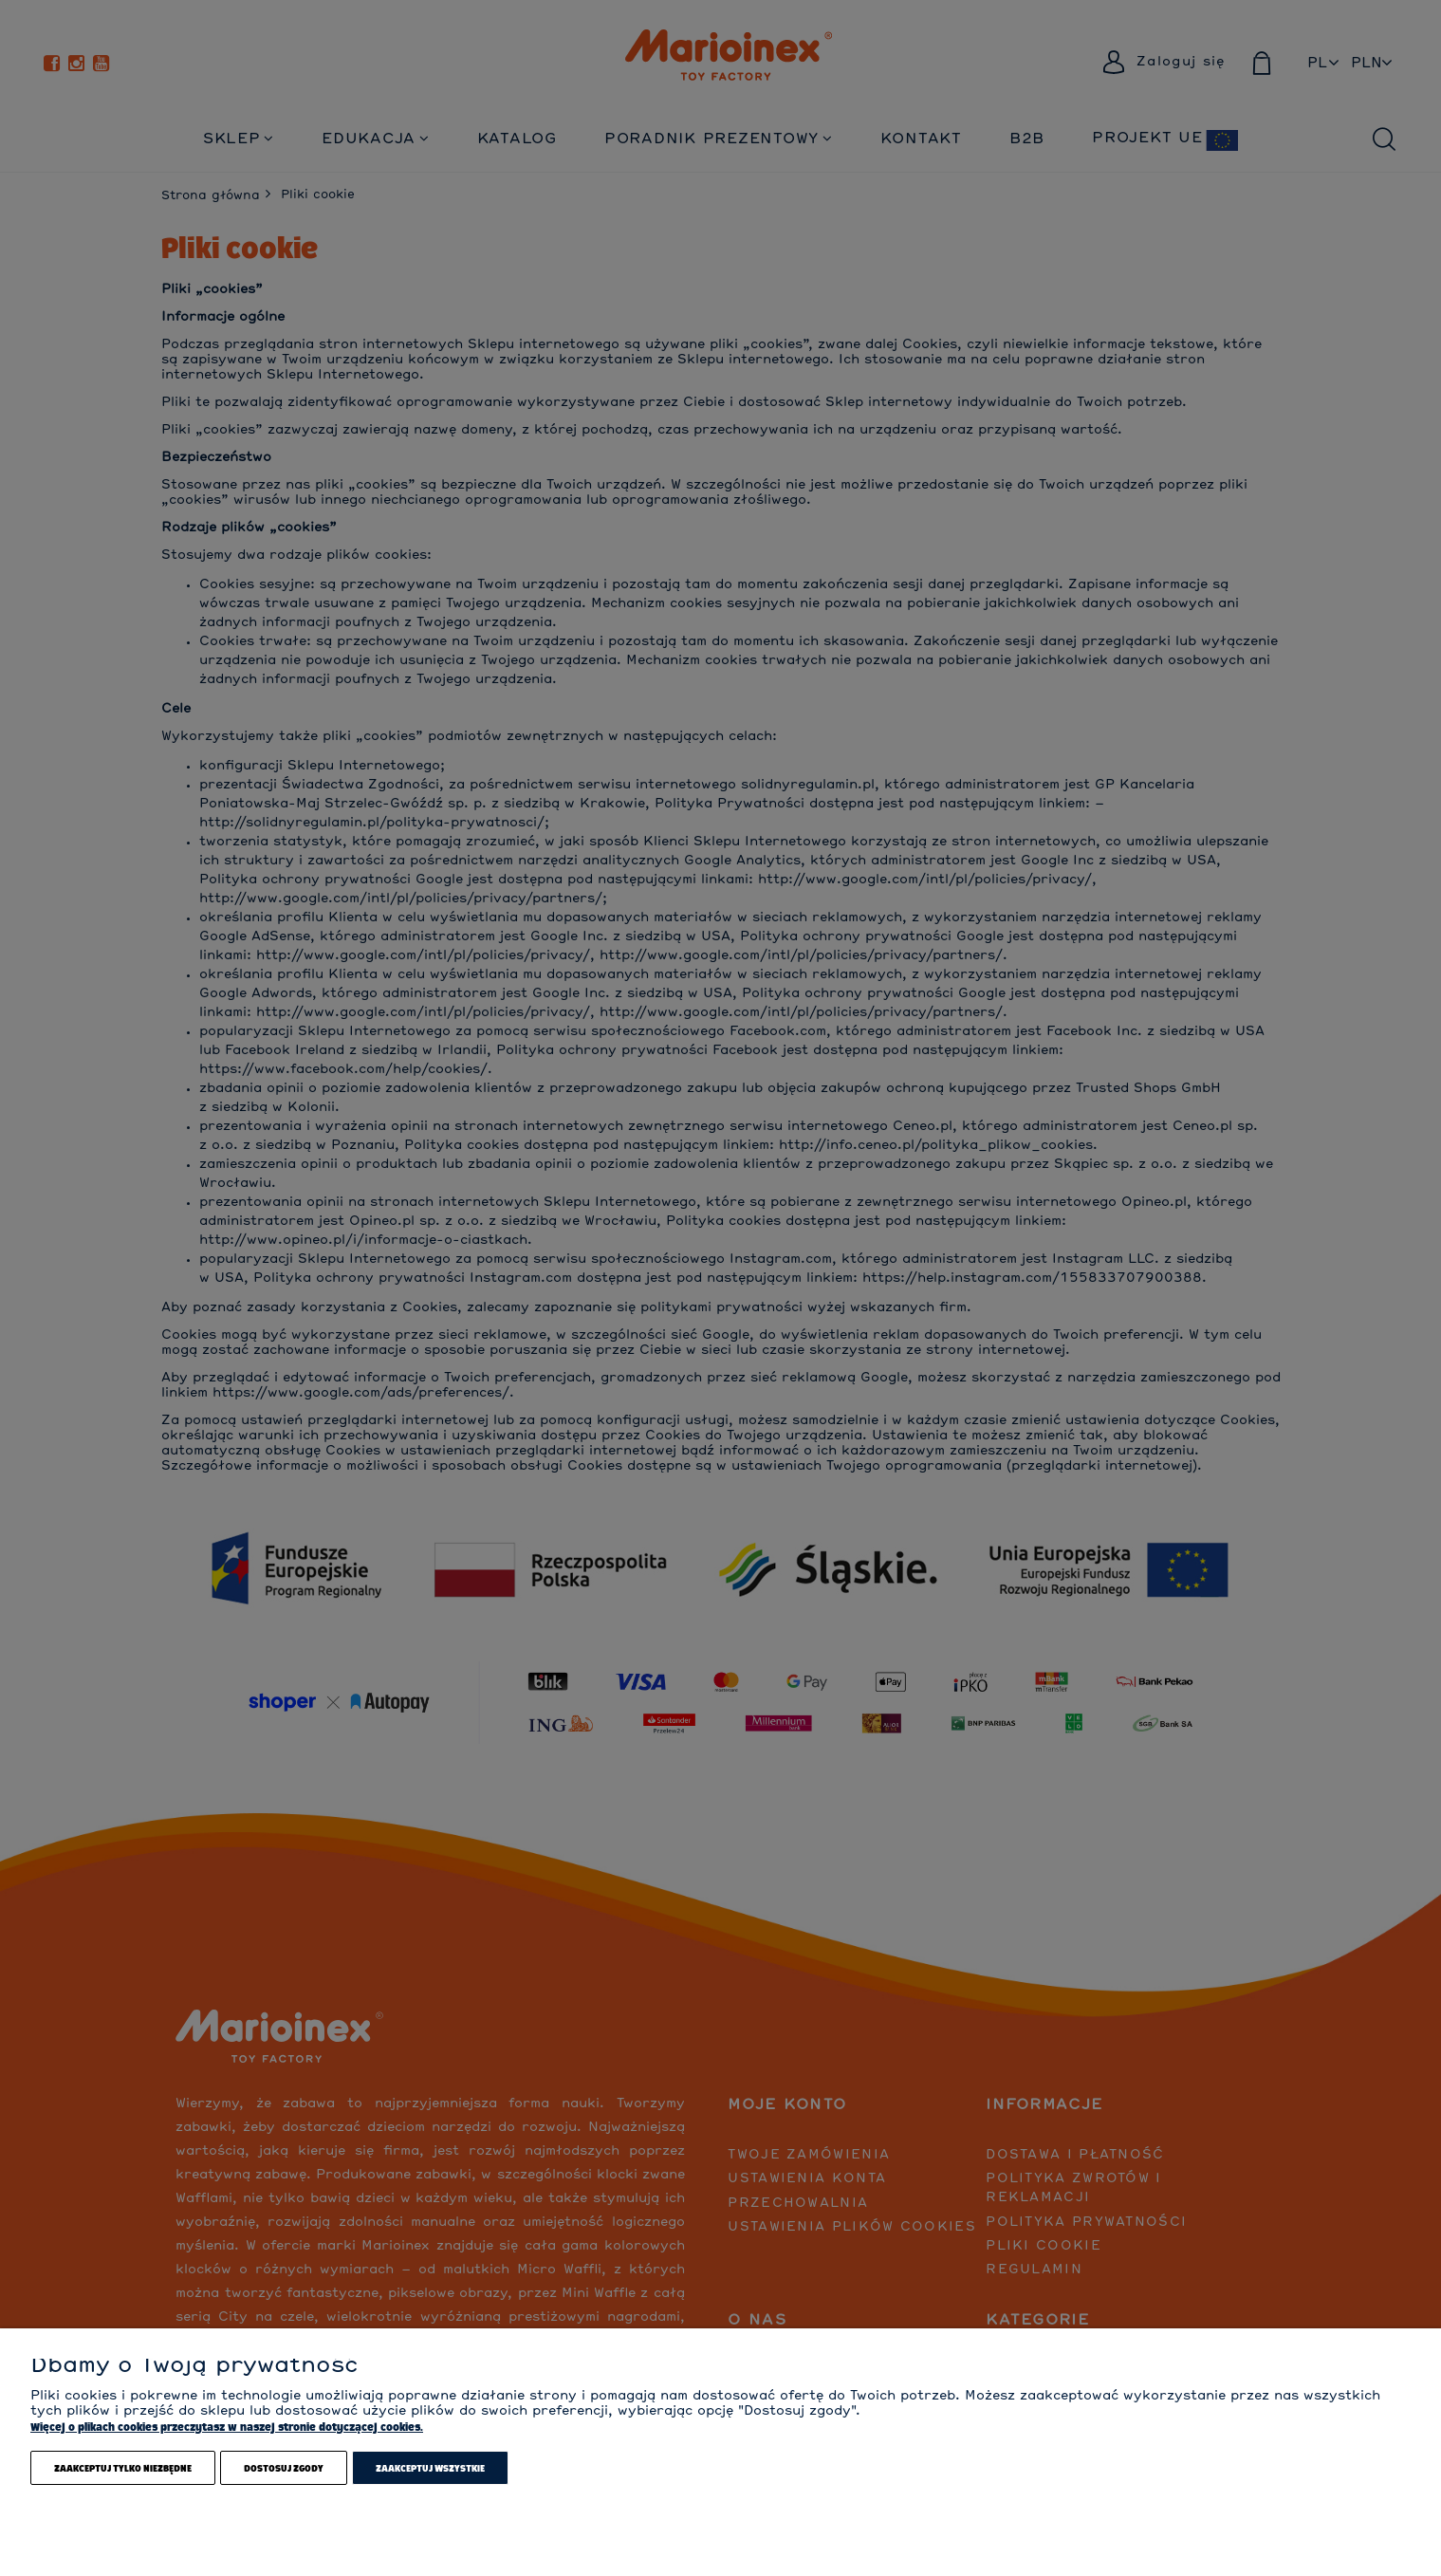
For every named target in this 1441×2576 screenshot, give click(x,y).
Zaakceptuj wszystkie (430, 2467)
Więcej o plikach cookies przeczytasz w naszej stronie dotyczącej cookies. (226, 2426)
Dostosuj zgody (283, 2467)
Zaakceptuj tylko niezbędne (123, 2467)
